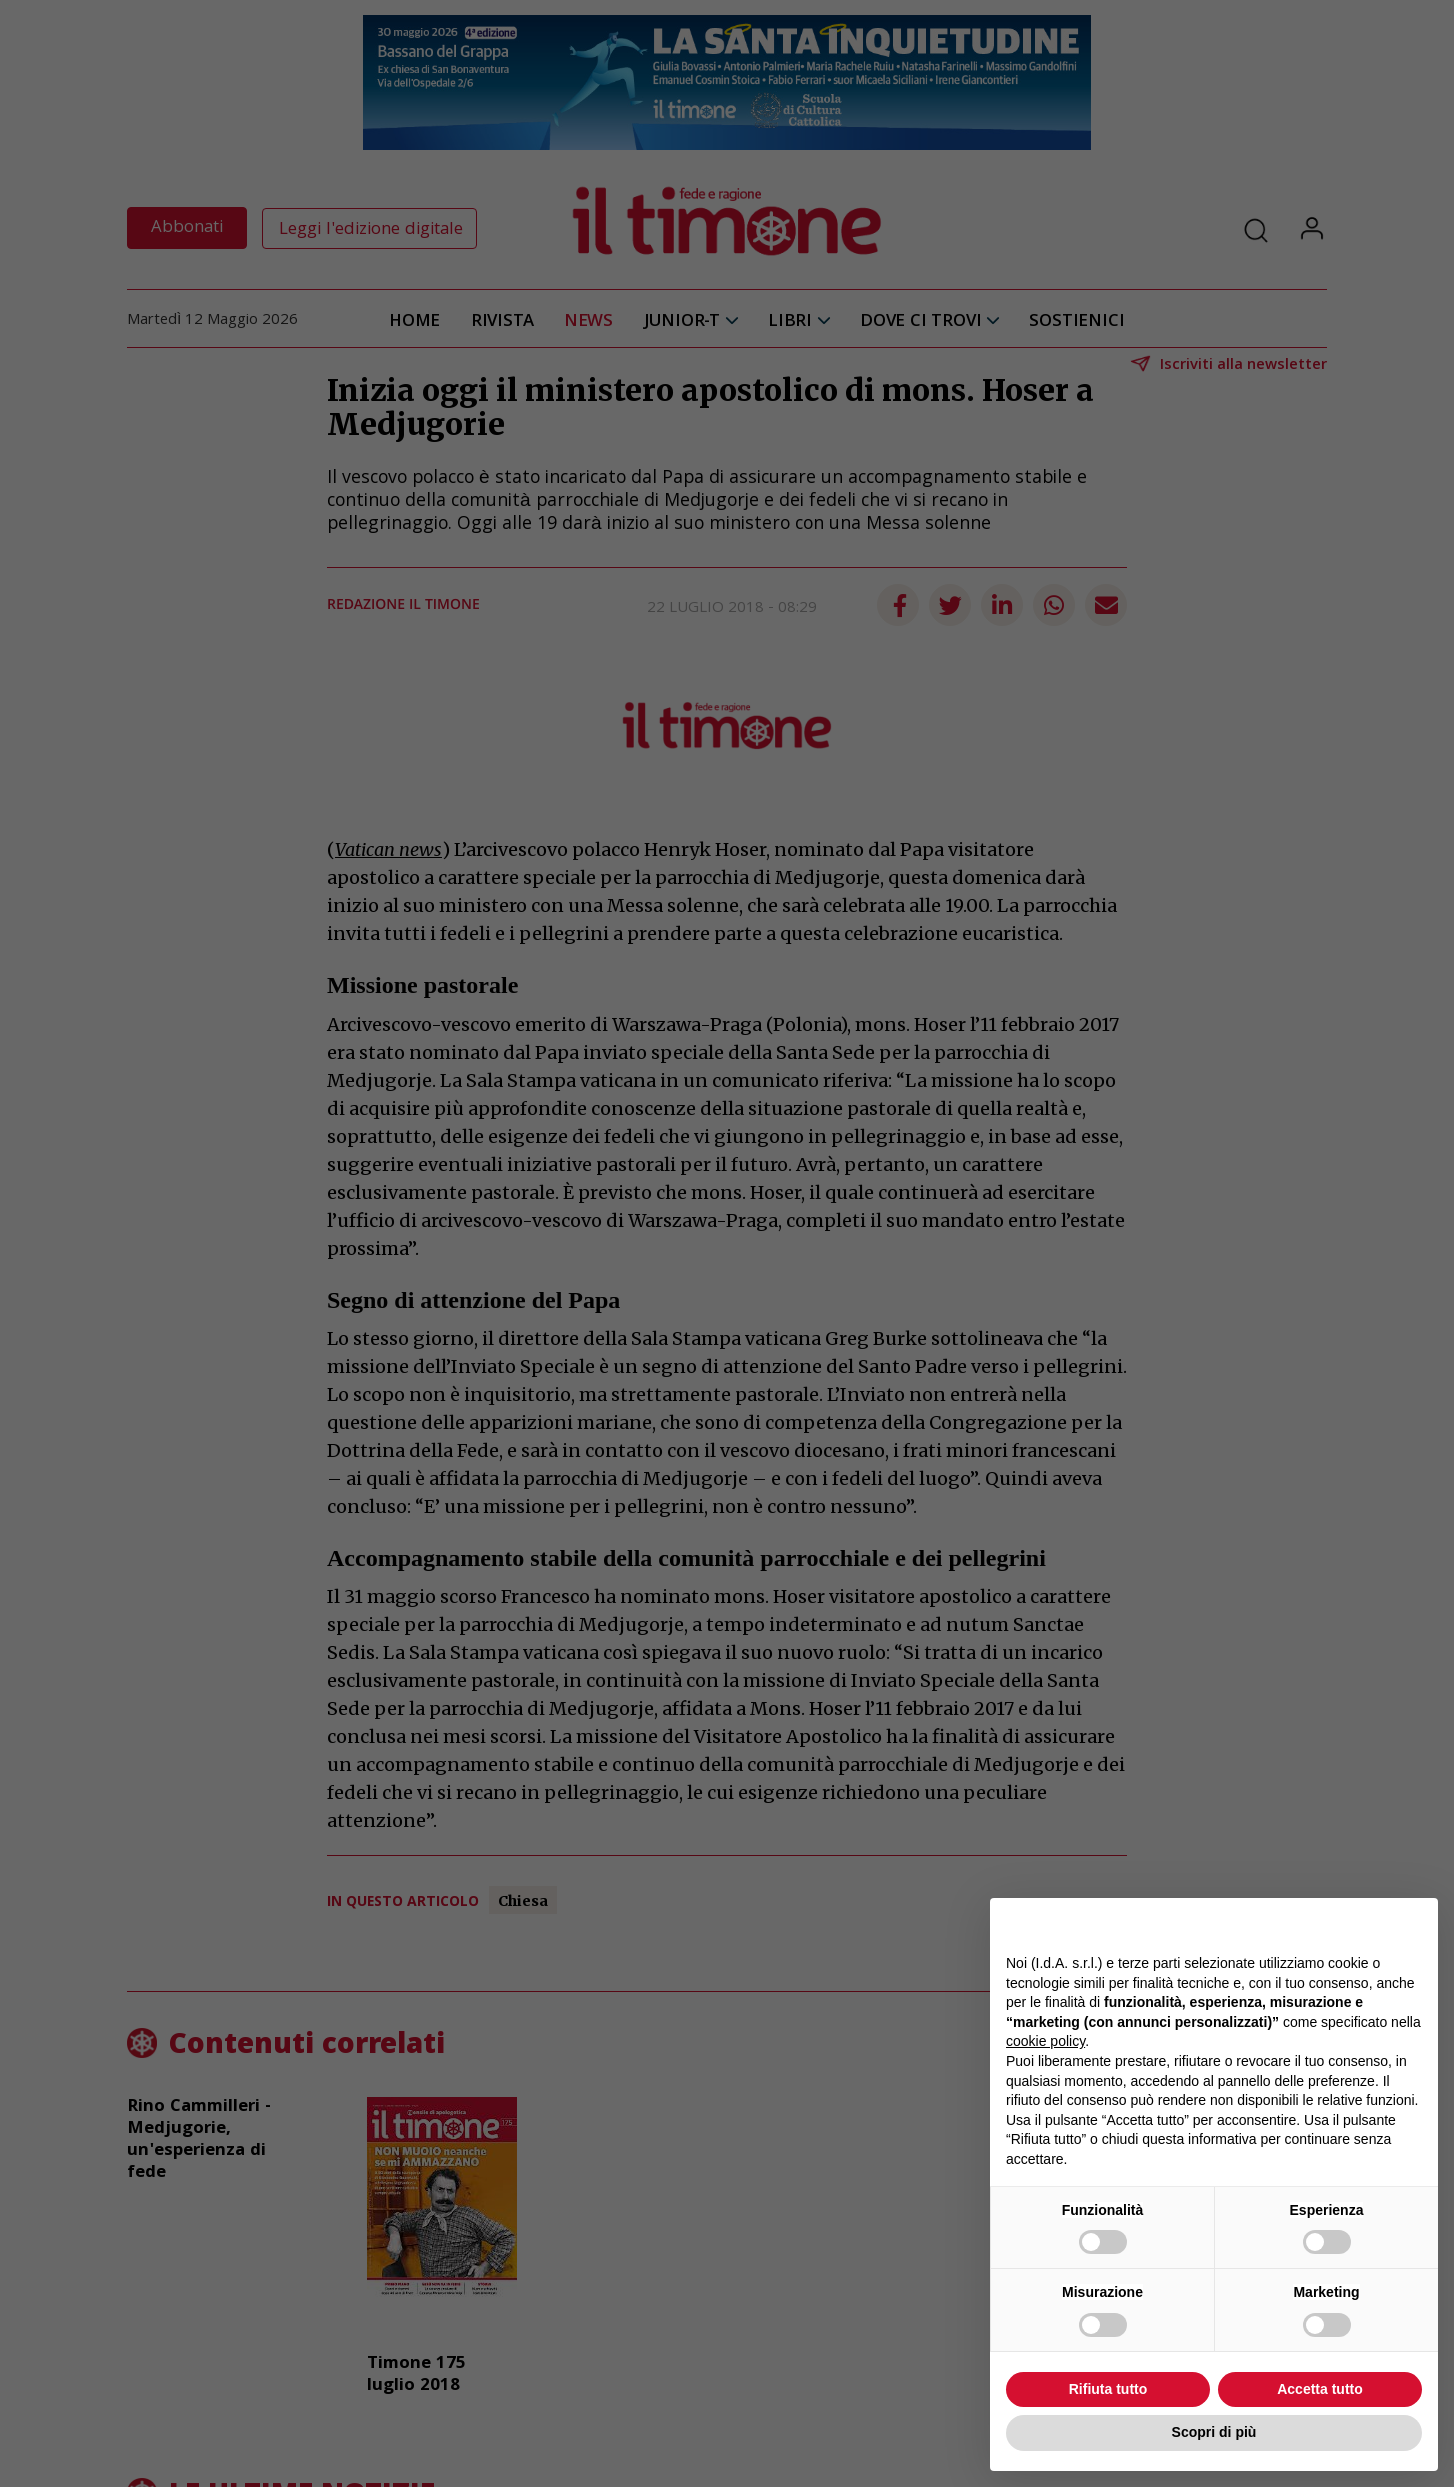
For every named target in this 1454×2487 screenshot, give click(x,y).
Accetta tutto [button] (1320, 2389)
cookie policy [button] (1045, 2041)
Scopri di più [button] (1214, 2432)
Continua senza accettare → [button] (1329, 1923)
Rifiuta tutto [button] (1108, 2389)
